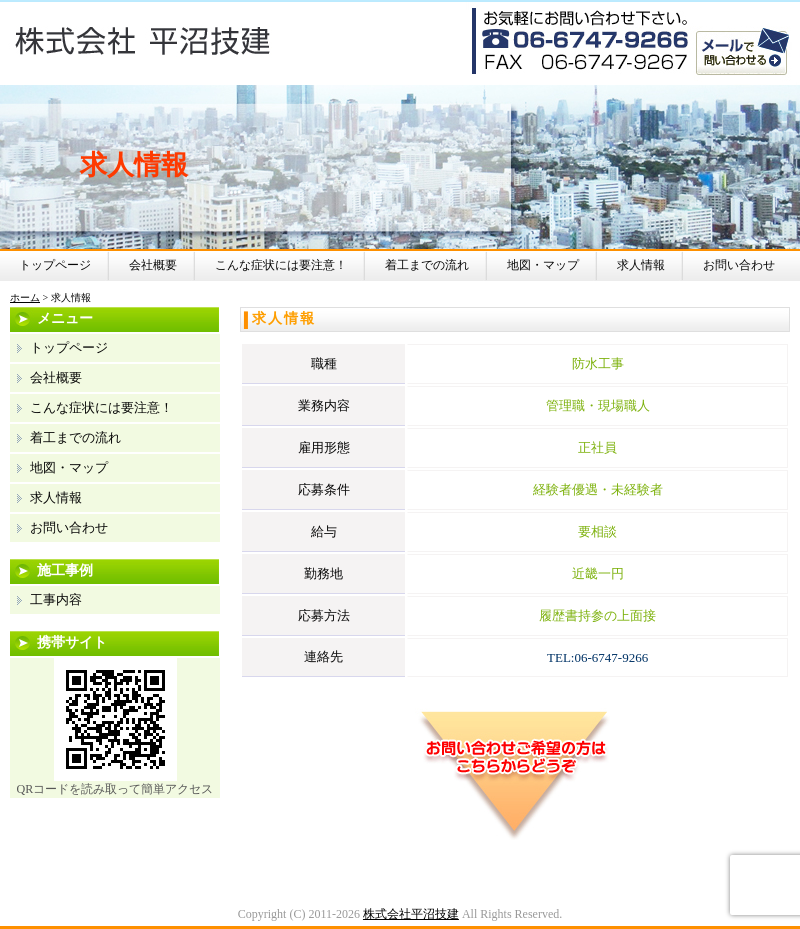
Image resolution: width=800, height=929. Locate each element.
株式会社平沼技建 (411, 914)
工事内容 (56, 599)
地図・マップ (543, 265)
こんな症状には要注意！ (281, 265)
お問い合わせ (739, 265)
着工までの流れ (427, 265)
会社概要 (153, 265)
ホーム (25, 297)
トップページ (55, 265)
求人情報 (641, 265)
